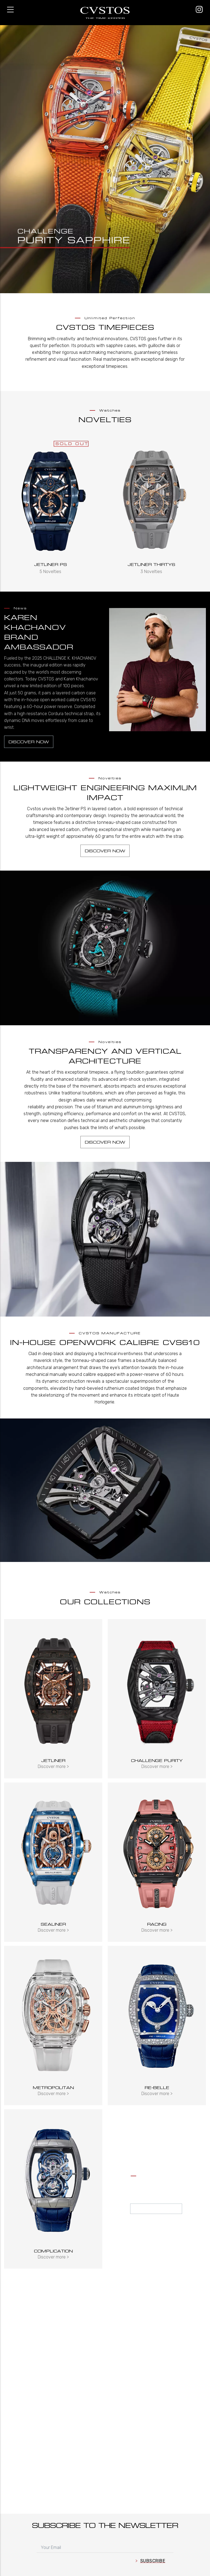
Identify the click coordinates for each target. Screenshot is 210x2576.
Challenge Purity (157, 1760)
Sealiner (53, 1924)
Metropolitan (53, 2087)
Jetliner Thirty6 (151, 564)
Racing (157, 1924)
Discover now (28, 741)
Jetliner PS (50, 564)
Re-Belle (157, 2087)
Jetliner (53, 1760)
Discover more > (53, 1766)
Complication (53, 2251)
